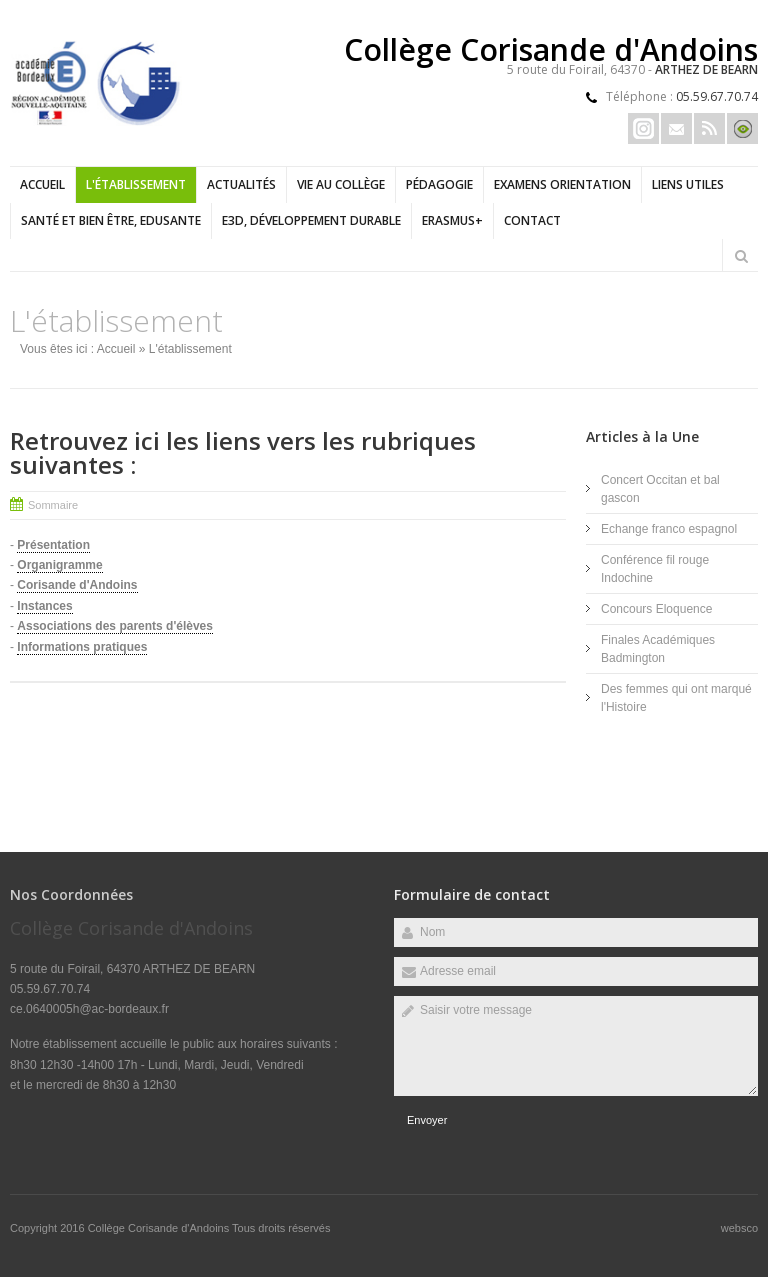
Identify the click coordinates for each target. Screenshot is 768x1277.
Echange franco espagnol (669, 529)
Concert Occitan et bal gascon (660, 489)
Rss (709, 128)
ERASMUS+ (452, 220)
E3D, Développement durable (311, 220)
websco (739, 1228)
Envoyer (427, 1120)
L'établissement (136, 184)
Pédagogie (439, 184)
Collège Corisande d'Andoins (160, 1228)
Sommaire (53, 505)
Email (676, 128)
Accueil (42, 184)
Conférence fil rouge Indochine (655, 569)
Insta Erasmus (643, 128)
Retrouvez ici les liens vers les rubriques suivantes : (243, 452)
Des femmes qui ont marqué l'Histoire (676, 698)
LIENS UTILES (688, 184)
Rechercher (741, 256)
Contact (532, 220)
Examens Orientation (562, 184)
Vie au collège (341, 184)
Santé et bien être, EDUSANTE (111, 220)
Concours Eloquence (656, 609)
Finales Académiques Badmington (658, 649)
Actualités (241, 184)
